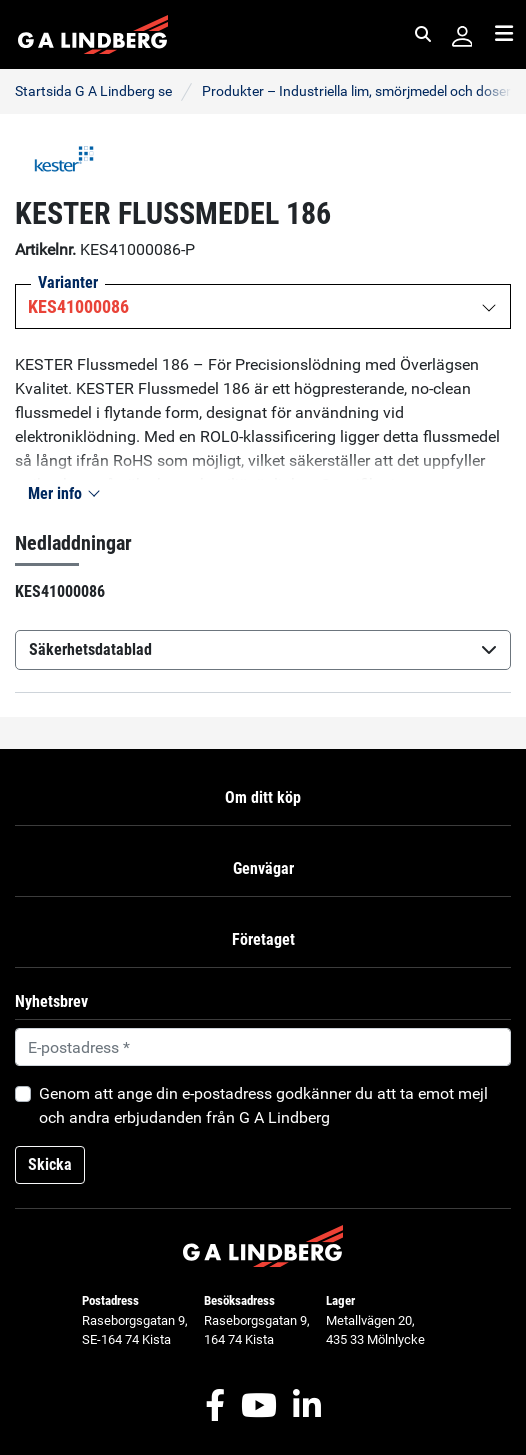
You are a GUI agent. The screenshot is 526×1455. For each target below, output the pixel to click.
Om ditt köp (263, 797)
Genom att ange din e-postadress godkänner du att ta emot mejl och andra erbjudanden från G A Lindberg (263, 1105)
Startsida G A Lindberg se (93, 91)
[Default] (263, 1047)
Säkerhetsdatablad (263, 649)
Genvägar (263, 868)
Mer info (63, 493)
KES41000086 (78, 307)
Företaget (263, 939)
